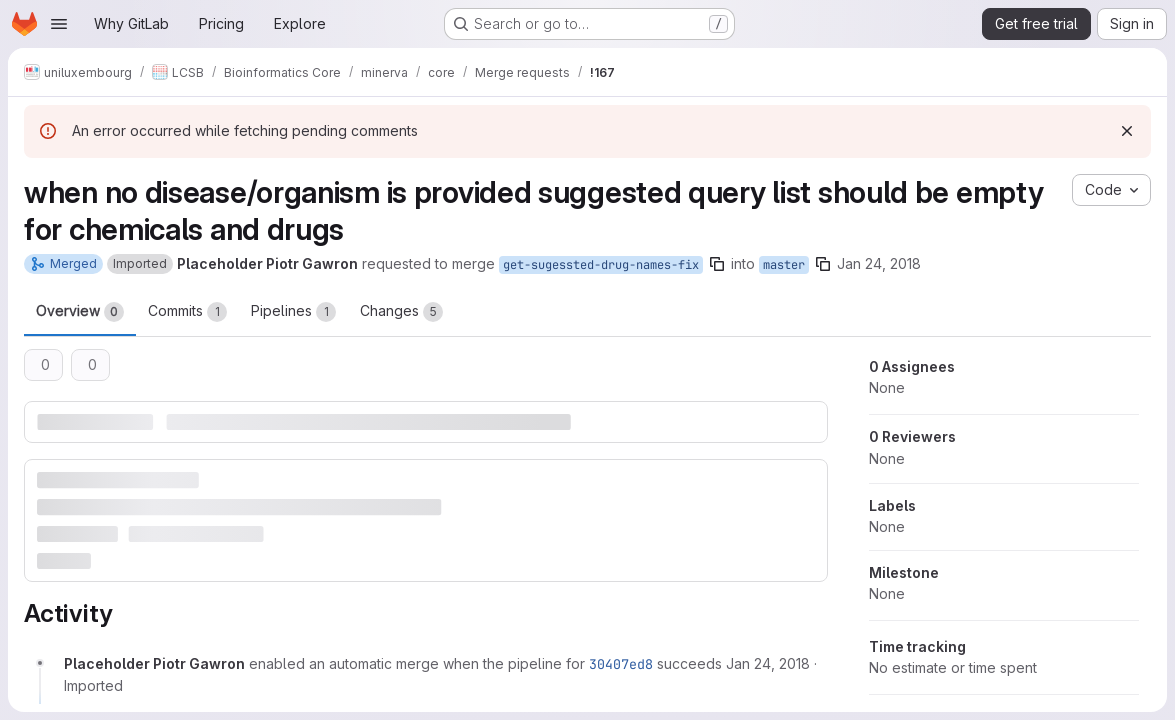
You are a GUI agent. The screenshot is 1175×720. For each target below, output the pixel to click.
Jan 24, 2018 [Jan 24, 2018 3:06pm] (879, 263)
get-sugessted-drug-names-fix (601, 265)
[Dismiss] (1127, 131)
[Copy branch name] (717, 264)
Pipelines (293, 312)
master (784, 265)
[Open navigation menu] (59, 24)
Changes (401, 312)
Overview (80, 312)
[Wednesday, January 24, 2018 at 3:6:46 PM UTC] (768, 663)
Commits (187, 312)
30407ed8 (621, 664)
